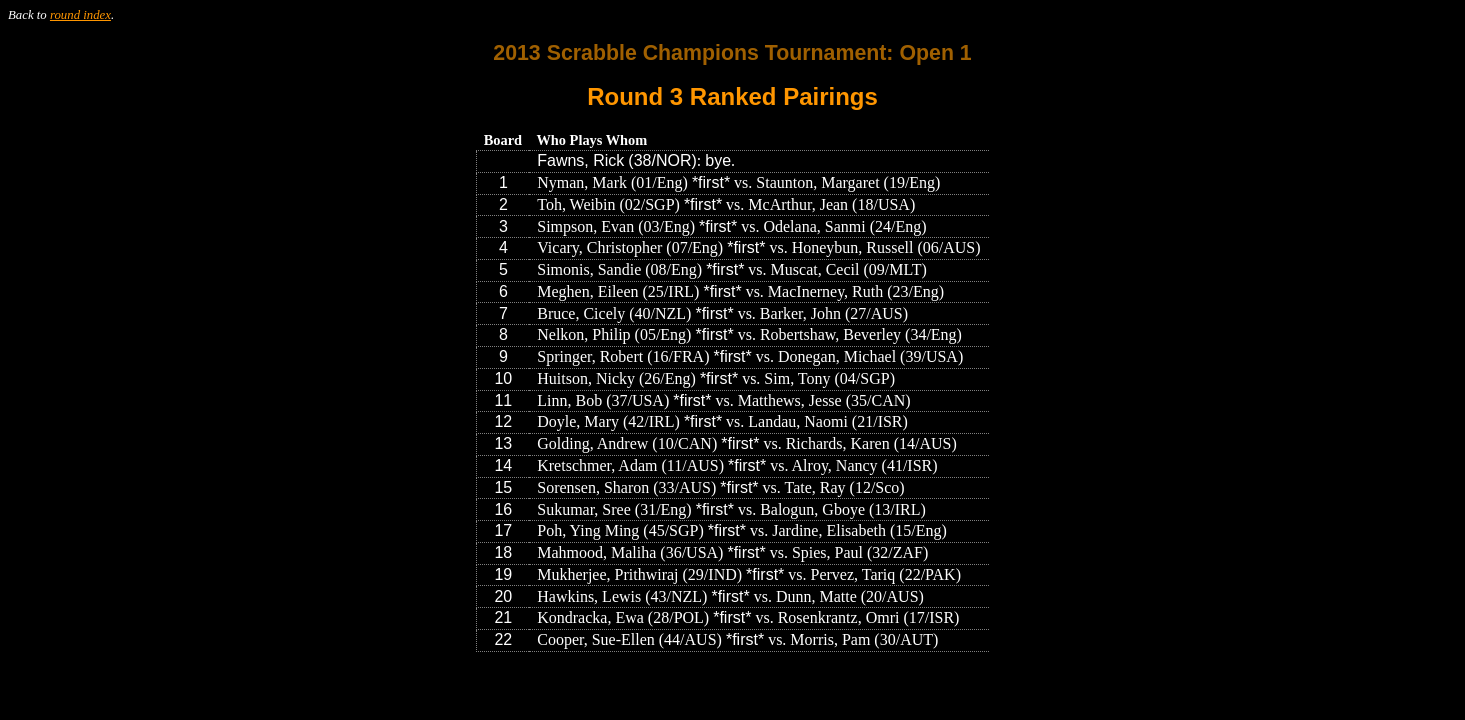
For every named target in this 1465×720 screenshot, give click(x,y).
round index (80, 15)
